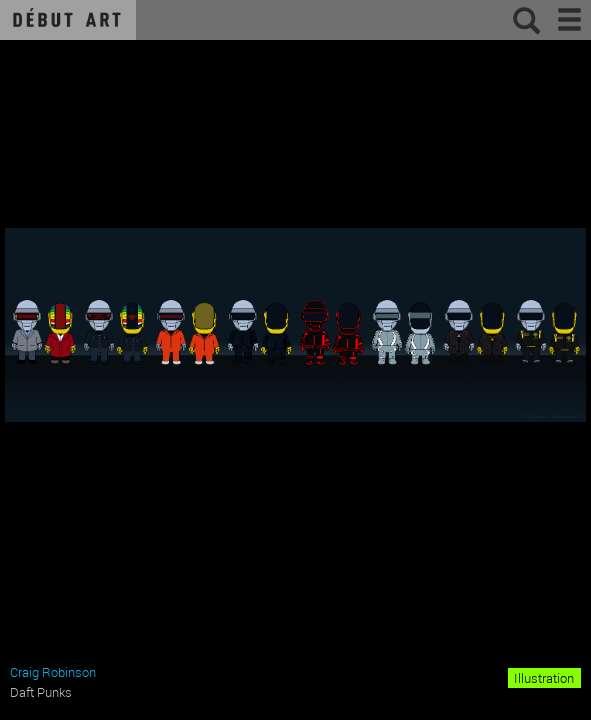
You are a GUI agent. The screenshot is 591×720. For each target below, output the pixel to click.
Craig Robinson (53, 672)
